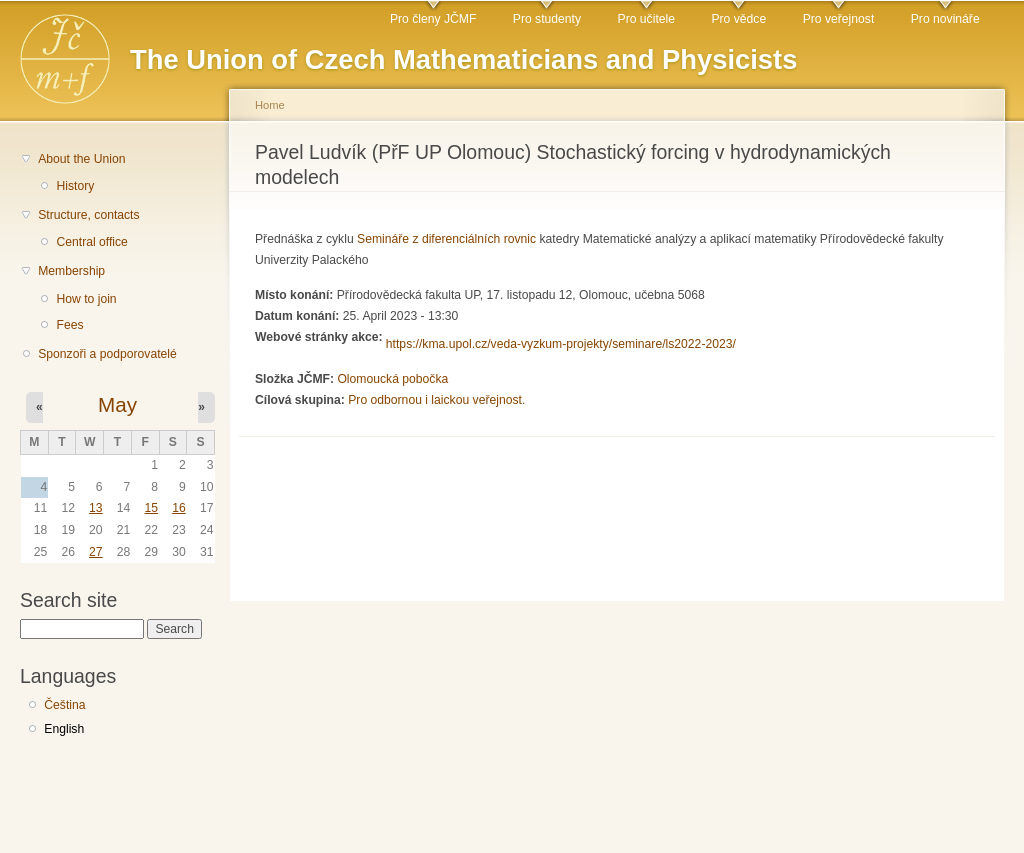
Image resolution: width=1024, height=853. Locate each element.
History (75, 186)
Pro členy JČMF (433, 19)
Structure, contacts (88, 215)
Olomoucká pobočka (392, 379)
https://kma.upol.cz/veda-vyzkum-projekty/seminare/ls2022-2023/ (561, 344)
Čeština (64, 705)
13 (96, 508)
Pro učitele (646, 19)
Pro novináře (945, 19)
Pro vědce (738, 19)
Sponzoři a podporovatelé (107, 354)
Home (270, 105)
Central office (91, 242)
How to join (86, 299)
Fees (69, 325)
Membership (71, 271)
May (117, 404)
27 (96, 552)
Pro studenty (547, 19)
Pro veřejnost (839, 19)
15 (151, 508)
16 (179, 508)
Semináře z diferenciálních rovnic (446, 239)
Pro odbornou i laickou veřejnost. (436, 400)
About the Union (81, 159)
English (64, 729)
